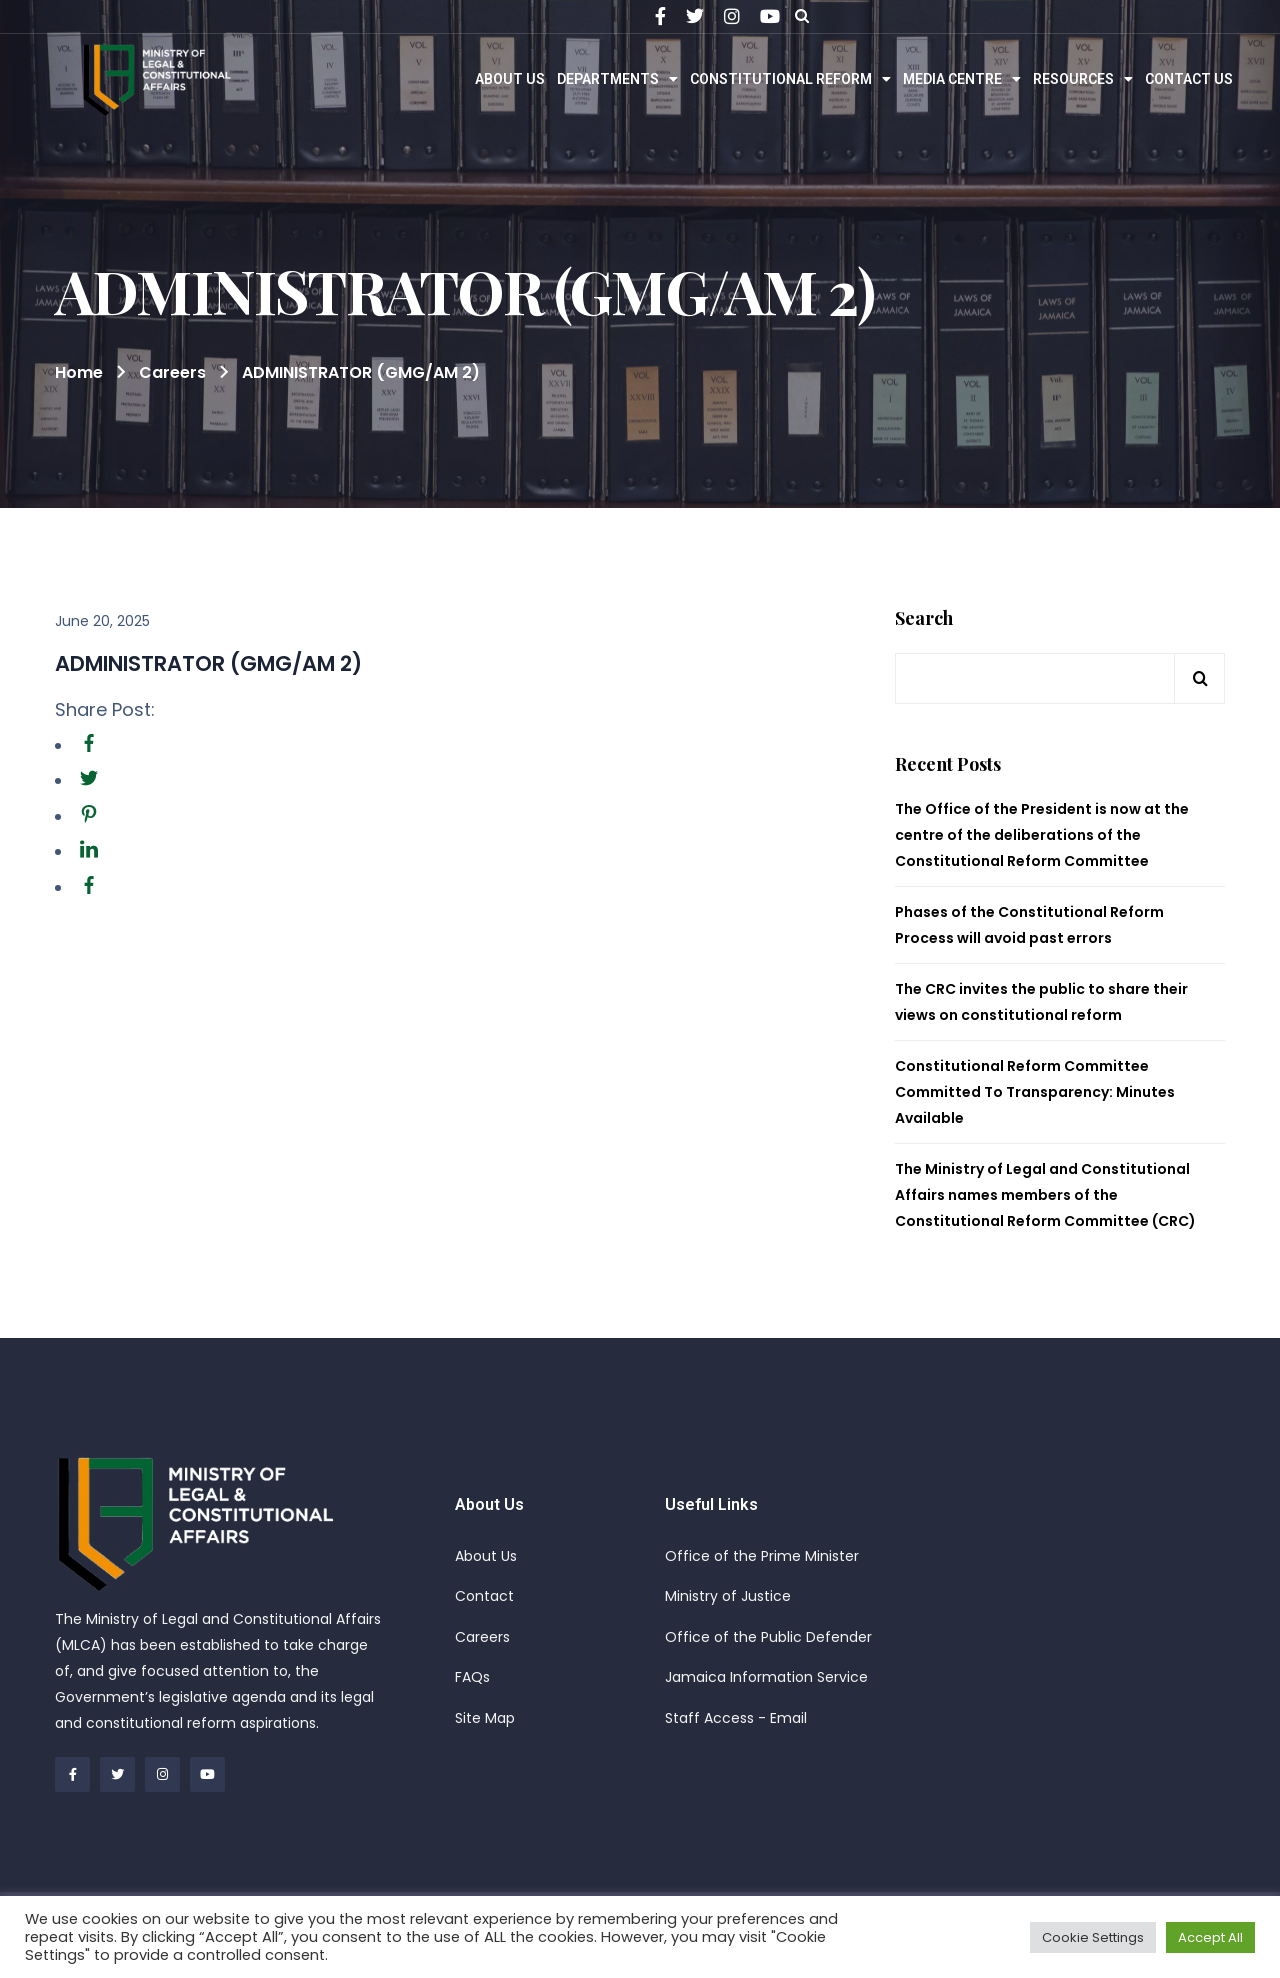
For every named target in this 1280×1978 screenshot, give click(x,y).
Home (79, 372)
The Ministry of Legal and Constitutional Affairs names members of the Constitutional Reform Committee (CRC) (1045, 1195)
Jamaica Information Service (766, 1677)
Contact (484, 1596)
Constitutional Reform (790, 79)
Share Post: (105, 709)
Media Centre (962, 79)
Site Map (485, 1718)
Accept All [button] (1210, 1937)
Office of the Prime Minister (762, 1556)
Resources (1083, 79)
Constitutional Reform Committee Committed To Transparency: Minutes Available (1035, 1092)
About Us (510, 79)
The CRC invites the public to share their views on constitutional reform (1041, 1002)
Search (924, 619)
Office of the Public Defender (768, 1637)
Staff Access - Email (736, 1718)
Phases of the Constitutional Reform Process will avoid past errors (1029, 925)
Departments (617, 79)
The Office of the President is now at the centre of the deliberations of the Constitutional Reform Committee (1042, 835)
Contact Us (1189, 79)
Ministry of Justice (728, 1596)
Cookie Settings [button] (1093, 1937)
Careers (482, 1637)
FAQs (472, 1677)
